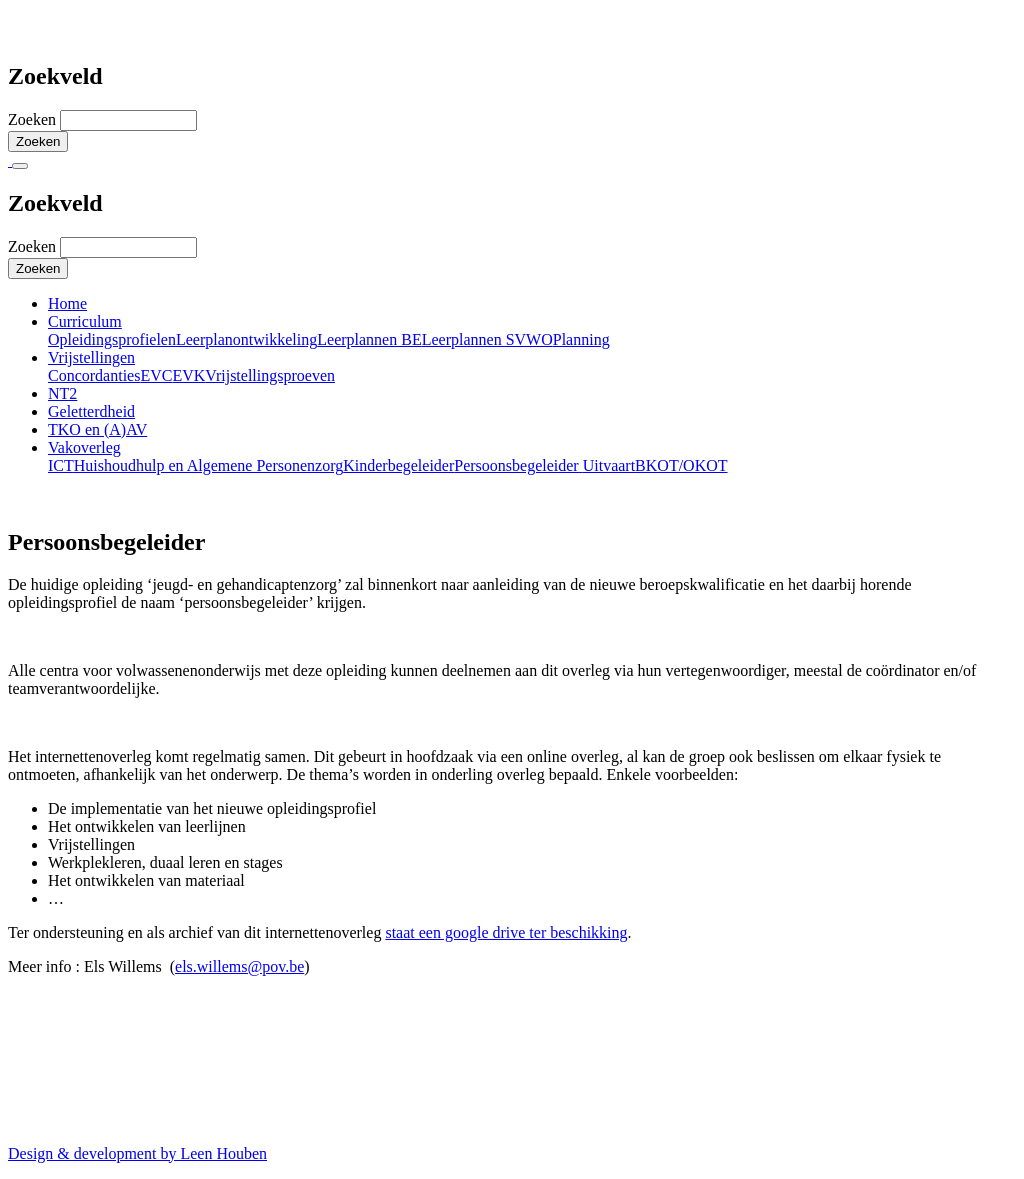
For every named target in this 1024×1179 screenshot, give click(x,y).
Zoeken (34, 119)
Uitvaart (609, 465)
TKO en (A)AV (97, 429)
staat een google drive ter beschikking (506, 932)
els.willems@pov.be (239, 966)
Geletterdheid (91, 411)
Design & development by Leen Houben (137, 1153)
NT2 (62, 393)
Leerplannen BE (369, 339)
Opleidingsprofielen (112, 339)
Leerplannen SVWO (487, 339)
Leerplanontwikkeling (246, 339)
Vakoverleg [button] (84, 447)
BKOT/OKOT (681, 465)
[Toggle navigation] (20, 166)
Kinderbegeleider (398, 465)
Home (67, 303)
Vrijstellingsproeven (270, 375)
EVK (188, 375)
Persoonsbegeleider (518, 465)
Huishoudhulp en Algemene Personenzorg (208, 465)
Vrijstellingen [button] (91, 357)
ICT (61, 465)
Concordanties (94, 375)
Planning (581, 339)
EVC (156, 375)
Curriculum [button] (85, 321)
